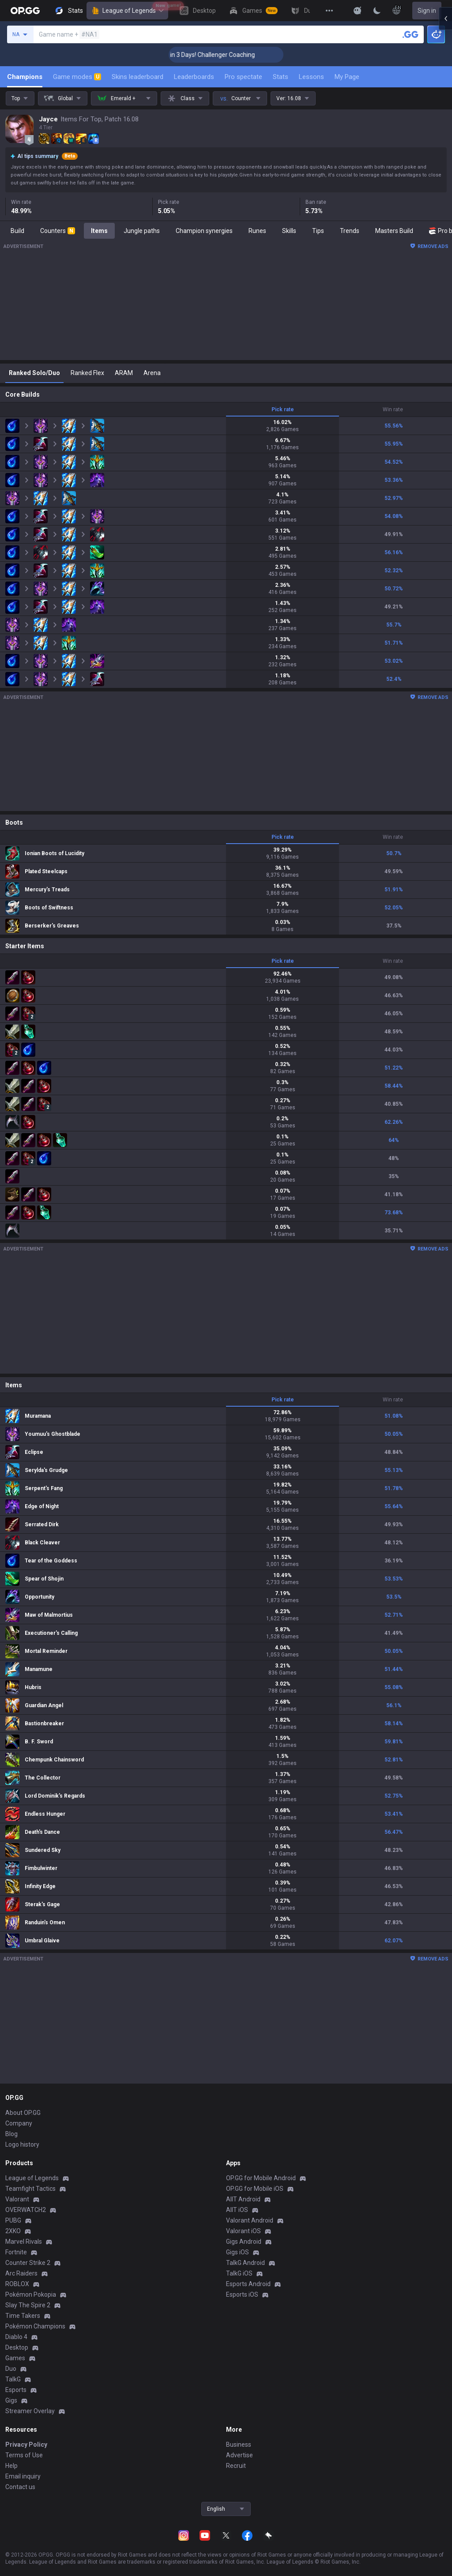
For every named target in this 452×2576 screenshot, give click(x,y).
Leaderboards (194, 77)
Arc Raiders (21, 2273)
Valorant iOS (243, 2230)
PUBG (13, 2220)
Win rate (393, 409)
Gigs (11, 2400)
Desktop (16, 2347)
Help (11, 2465)
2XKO (13, 2230)
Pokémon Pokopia (30, 2294)
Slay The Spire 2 (27, 2305)
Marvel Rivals (23, 2241)
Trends (349, 230)
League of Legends (127, 10)
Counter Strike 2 (27, 2262)
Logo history (22, 2144)
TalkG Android (245, 2262)
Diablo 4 (16, 2336)
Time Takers (22, 2315)
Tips (318, 230)
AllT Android (243, 2199)
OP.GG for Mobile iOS (254, 2188)
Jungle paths (142, 230)
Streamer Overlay (30, 2411)
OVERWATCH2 (25, 2209)
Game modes (77, 77)
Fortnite (16, 2252)
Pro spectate (243, 77)
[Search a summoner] (410, 34)
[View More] (329, 10)
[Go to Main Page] (25, 10)
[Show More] (357, 10)
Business (238, 2444)
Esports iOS (242, 2294)
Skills (289, 230)
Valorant (17, 2199)
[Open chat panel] (445, 1288)
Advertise (239, 2455)
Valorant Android (249, 2220)
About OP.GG (23, 2112)
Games (15, 2358)
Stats (280, 77)
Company (18, 2123)
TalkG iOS (239, 2273)
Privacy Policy (26, 2444)
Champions (24, 77)
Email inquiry (23, 2476)
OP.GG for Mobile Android (261, 2178)
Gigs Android (243, 2241)
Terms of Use (24, 2455)
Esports (15, 2389)
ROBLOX (17, 2283)
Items (99, 230)
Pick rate (282, 409)
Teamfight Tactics (30, 2188)
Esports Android (248, 2283)
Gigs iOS (237, 2252)
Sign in (427, 10)
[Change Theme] (377, 10)
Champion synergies (204, 230)
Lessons (311, 77)
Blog (11, 2133)
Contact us (20, 2486)
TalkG (13, 2379)
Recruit (236, 2465)
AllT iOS (237, 2209)
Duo (10, 2368)
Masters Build (394, 230)
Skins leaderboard (137, 77)
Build (17, 230)
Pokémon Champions (35, 2326)
